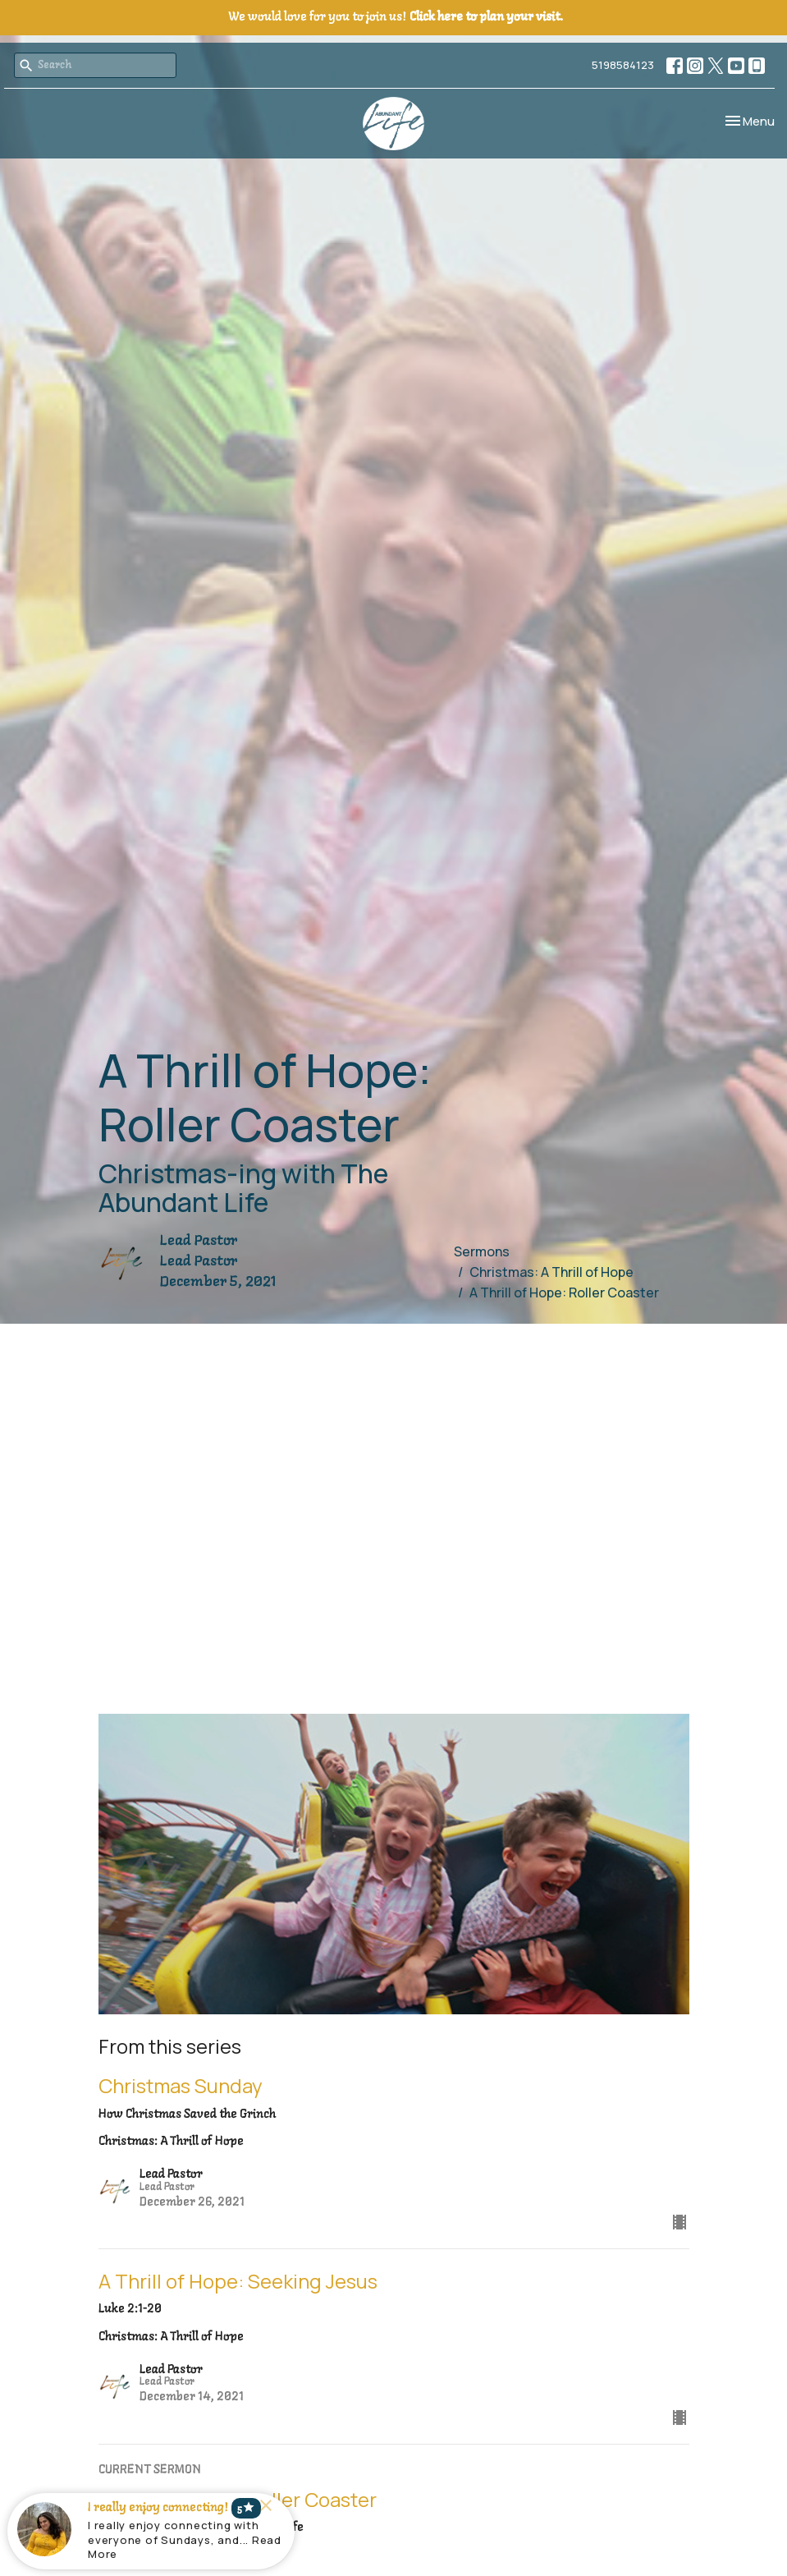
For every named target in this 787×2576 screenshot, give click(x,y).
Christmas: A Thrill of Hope (551, 1272)
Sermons (482, 1251)
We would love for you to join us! (395, 17)
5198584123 (623, 64)
